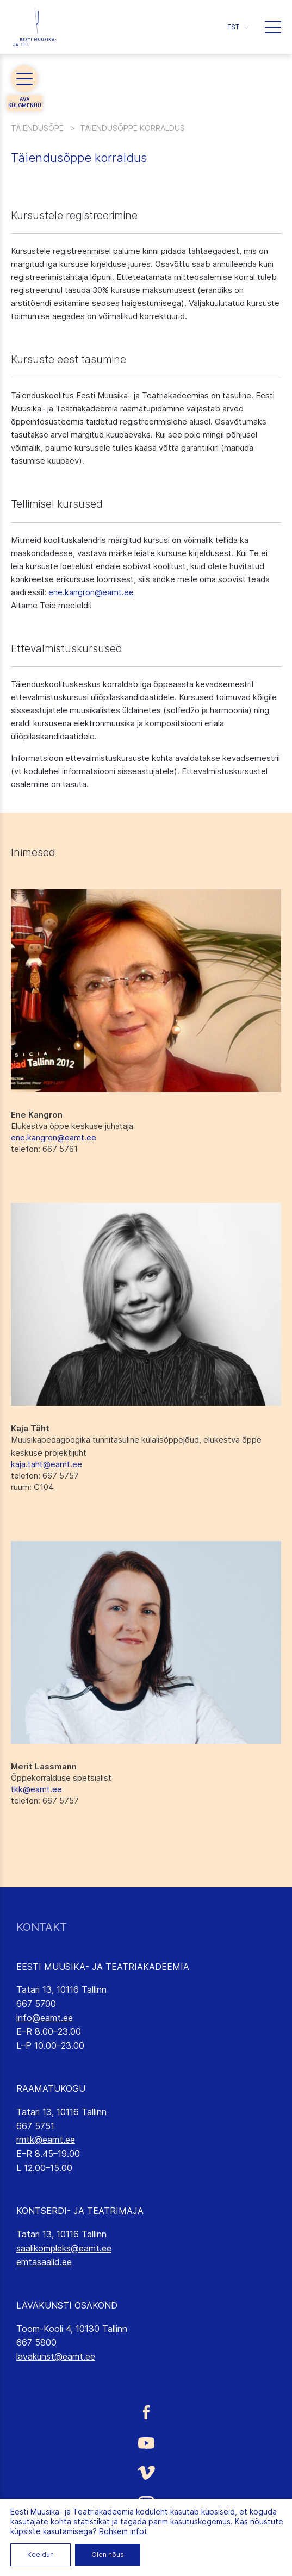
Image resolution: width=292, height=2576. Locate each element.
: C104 (32, 1487)
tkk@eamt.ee (36, 1789)
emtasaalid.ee (44, 2261)
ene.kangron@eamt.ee (91, 592)
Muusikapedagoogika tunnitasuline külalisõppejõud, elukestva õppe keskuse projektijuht (136, 1446)
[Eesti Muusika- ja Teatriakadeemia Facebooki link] (146, 2412)
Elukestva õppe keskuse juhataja (72, 1126)
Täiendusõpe (37, 128)
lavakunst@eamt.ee (55, 2356)
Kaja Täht (30, 1428)
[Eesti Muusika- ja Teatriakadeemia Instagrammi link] (146, 2504)
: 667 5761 (44, 1149)
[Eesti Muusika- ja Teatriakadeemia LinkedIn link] (146, 2536)
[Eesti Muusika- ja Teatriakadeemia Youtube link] (146, 2442)
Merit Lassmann (44, 1766)
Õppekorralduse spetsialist (61, 1778)
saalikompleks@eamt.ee (63, 2248)
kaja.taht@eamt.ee (46, 1464)
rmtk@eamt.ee (45, 2139)
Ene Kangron (37, 1114)
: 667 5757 (45, 1475)
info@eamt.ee (44, 2017)
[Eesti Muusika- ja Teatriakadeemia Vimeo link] (146, 2472)
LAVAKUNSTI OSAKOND (66, 2305)
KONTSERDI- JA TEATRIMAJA (80, 2210)
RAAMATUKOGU (50, 2088)
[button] (238, 27)
